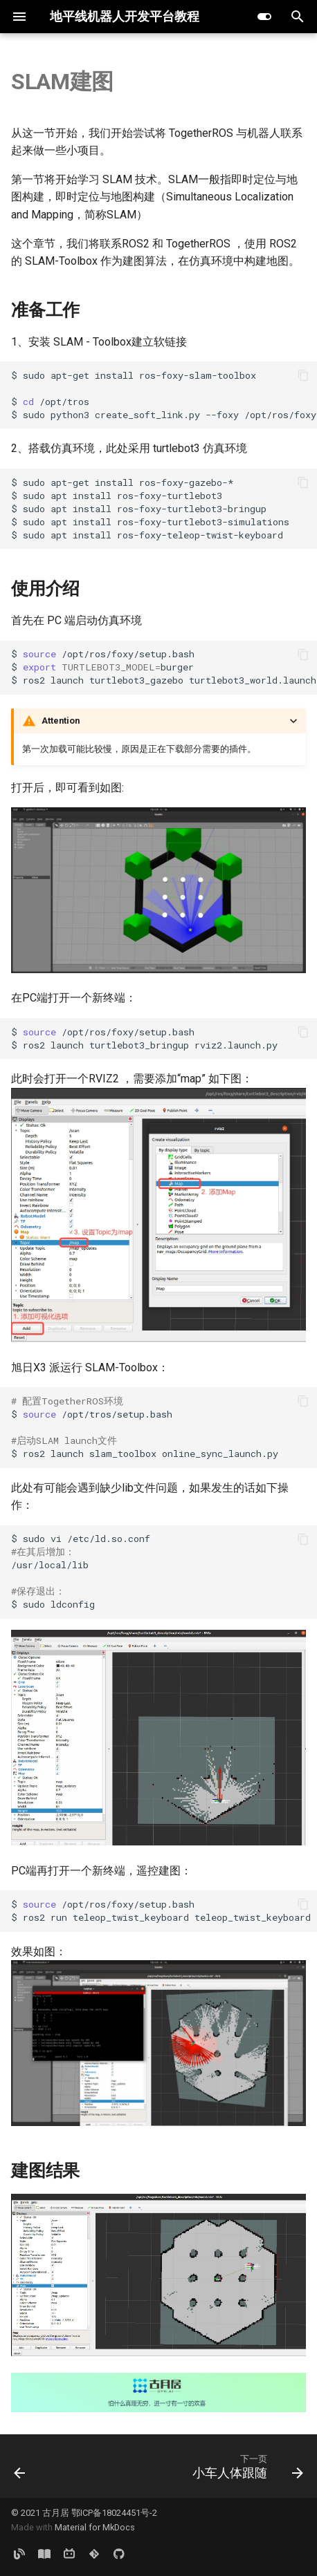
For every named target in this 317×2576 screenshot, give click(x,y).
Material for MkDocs (95, 2527)
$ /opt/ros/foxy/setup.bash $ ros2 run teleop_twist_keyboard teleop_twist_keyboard (161, 1911)
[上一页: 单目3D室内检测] (20, 2466)
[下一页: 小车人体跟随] (245, 2466)
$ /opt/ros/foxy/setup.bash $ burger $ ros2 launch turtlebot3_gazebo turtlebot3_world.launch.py (164, 667)
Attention (61, 720)
